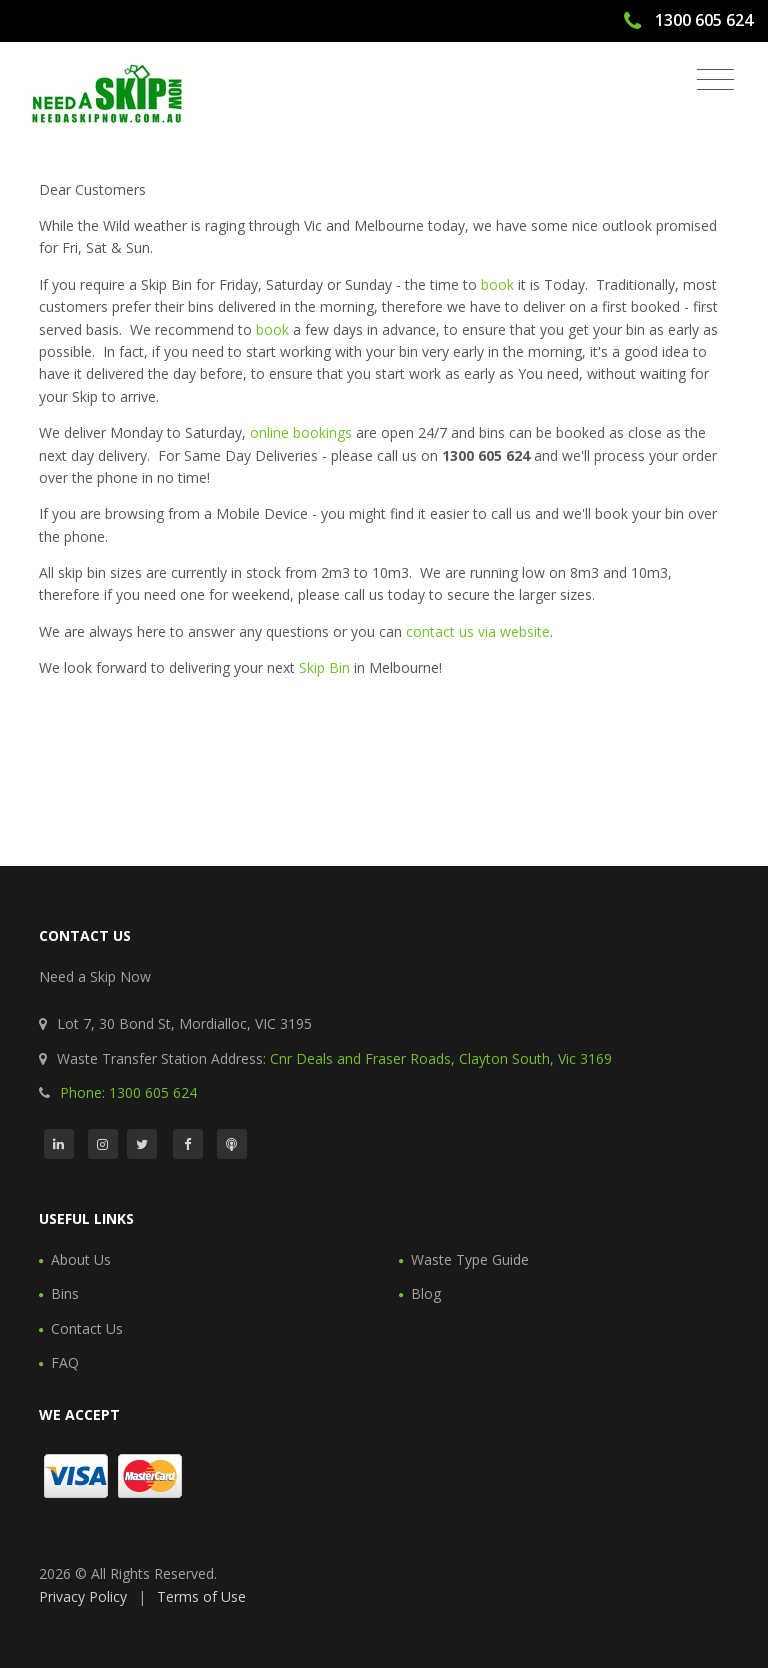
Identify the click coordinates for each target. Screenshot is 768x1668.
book (497, 284)
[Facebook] (188, 1144)
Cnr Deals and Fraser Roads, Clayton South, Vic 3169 (441, 1058)
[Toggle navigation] (715, 80)
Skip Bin (324, 667)
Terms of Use (201, 1596)
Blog (426, 1293)
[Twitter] (142, 1144)
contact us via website (478, 631)
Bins (65, 1293)
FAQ (65, 1362)
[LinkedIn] (59, 1144)
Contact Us (87, 1328)
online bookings (301, 432)
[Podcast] (232, 1144)
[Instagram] (103, 1144)
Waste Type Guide (470, 1259)
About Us (81, 1259)
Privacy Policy (83, 1596)
